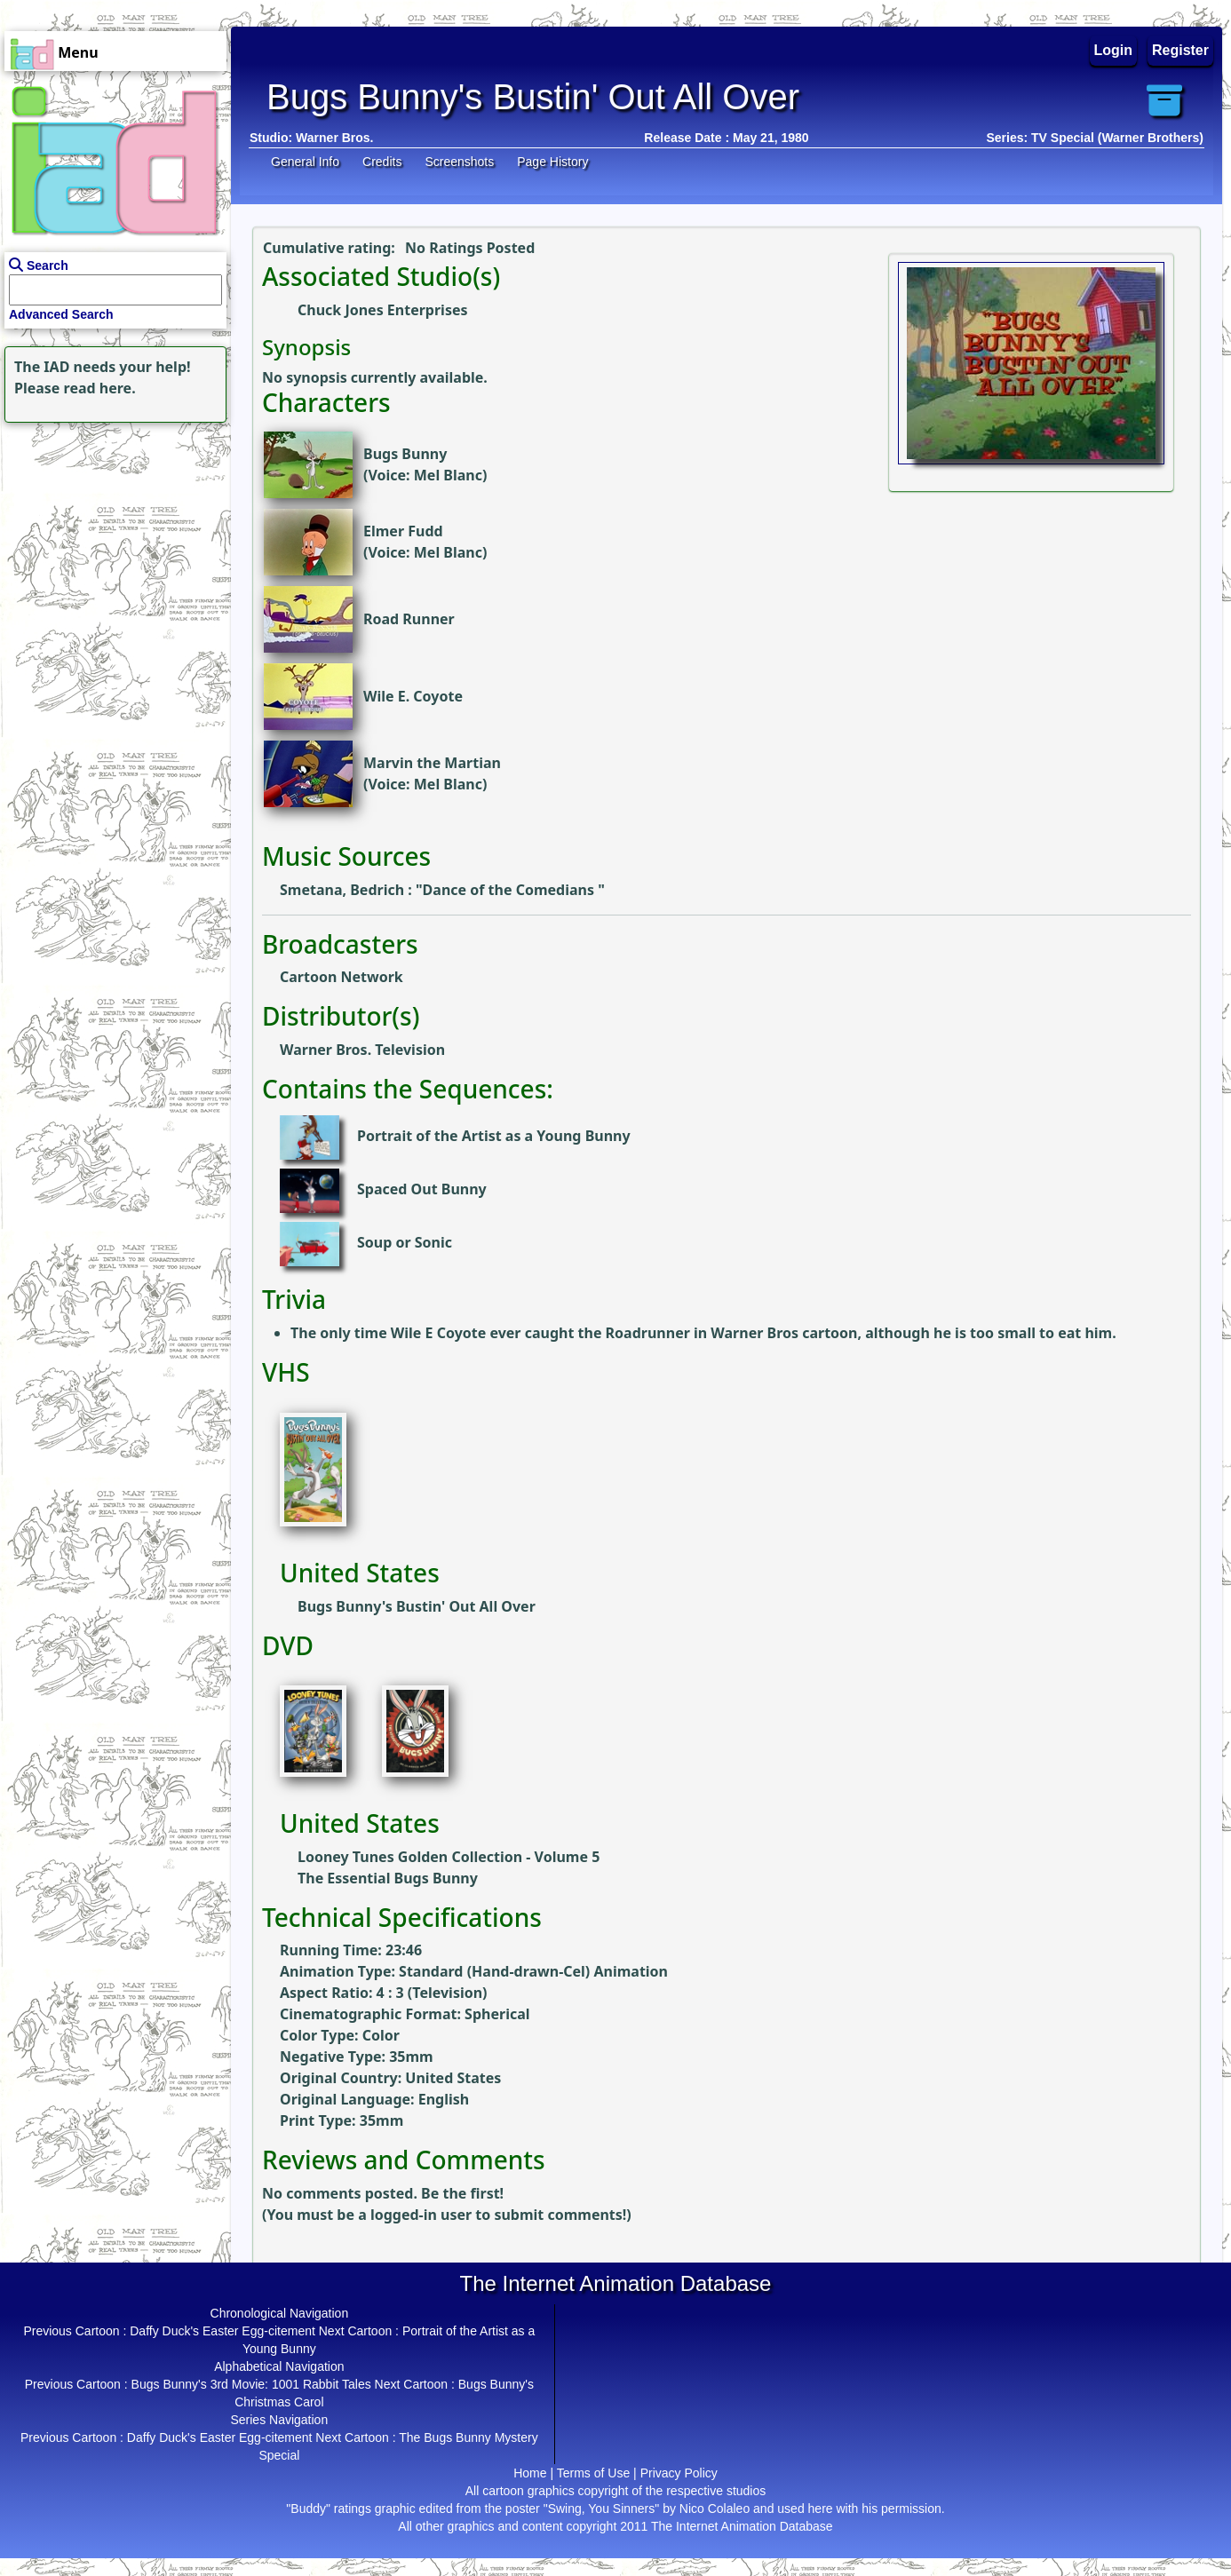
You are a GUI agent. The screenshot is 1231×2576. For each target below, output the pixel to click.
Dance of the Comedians (511, 890)
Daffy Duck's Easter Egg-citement (222, 2331)
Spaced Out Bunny (422, 1190)
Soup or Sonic (404, 1243)
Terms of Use (593, 2473)
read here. (100, 388)
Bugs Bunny (405, 454)
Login (1113, 50)
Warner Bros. (334, 138)
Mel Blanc (448, 475)
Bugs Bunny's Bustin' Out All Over (417, 1606)
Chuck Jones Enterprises (383, 310)
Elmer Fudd (403, 531)
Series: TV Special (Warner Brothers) (1094, 138)
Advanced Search (61, 314)
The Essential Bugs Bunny (388, 1878)
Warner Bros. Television (362, 1049)
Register (1180, 50)
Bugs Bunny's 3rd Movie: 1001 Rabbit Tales (251, 2384)
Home (529, 2473)
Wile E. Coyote (413, 696)
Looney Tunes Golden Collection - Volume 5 (449, 1857)
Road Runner (409, 619)
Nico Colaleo (714, 2508)
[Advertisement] (111, 538)
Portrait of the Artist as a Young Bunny (494, 1136)
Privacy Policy (679, 2473)
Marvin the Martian (432, 763)
